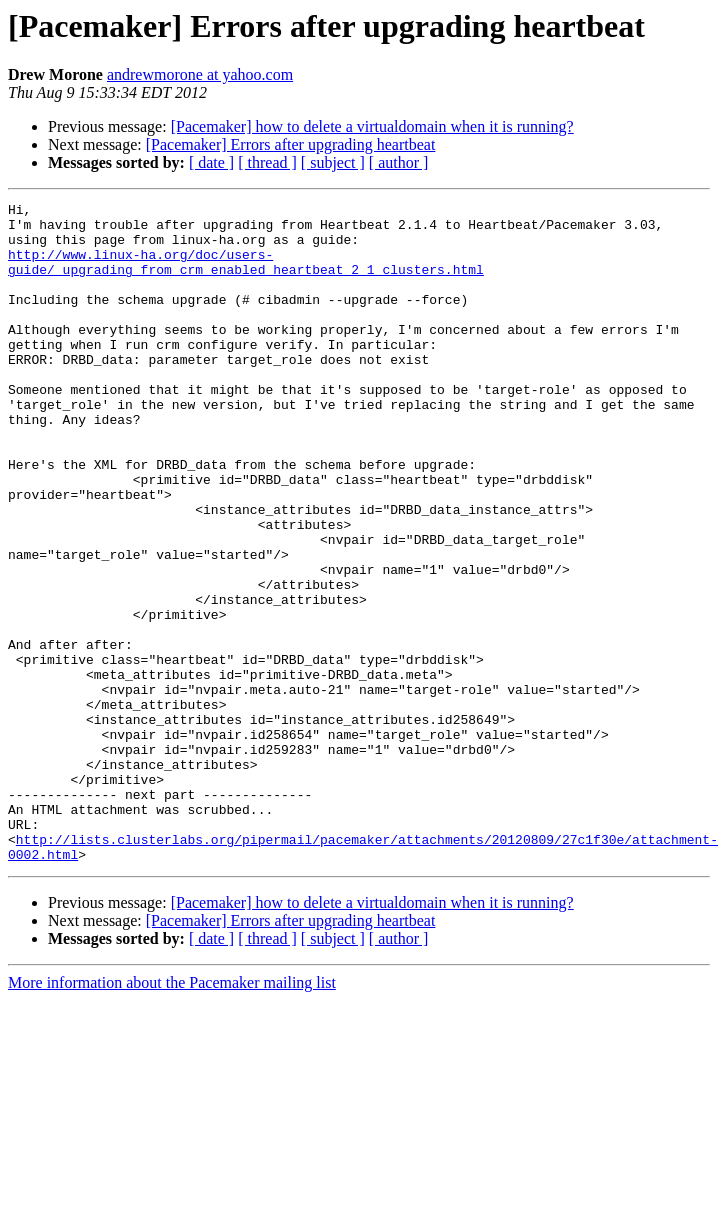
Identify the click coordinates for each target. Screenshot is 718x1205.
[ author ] (399, 162)
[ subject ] (333, 162)
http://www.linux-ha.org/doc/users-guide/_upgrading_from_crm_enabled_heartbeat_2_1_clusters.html (246, 275)
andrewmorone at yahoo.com (200, 74)
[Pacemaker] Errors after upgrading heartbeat (291, 144)
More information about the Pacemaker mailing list (172, 1114)
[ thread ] (267, 162)
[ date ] (211, 162)
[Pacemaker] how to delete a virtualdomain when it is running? (372, 126)
